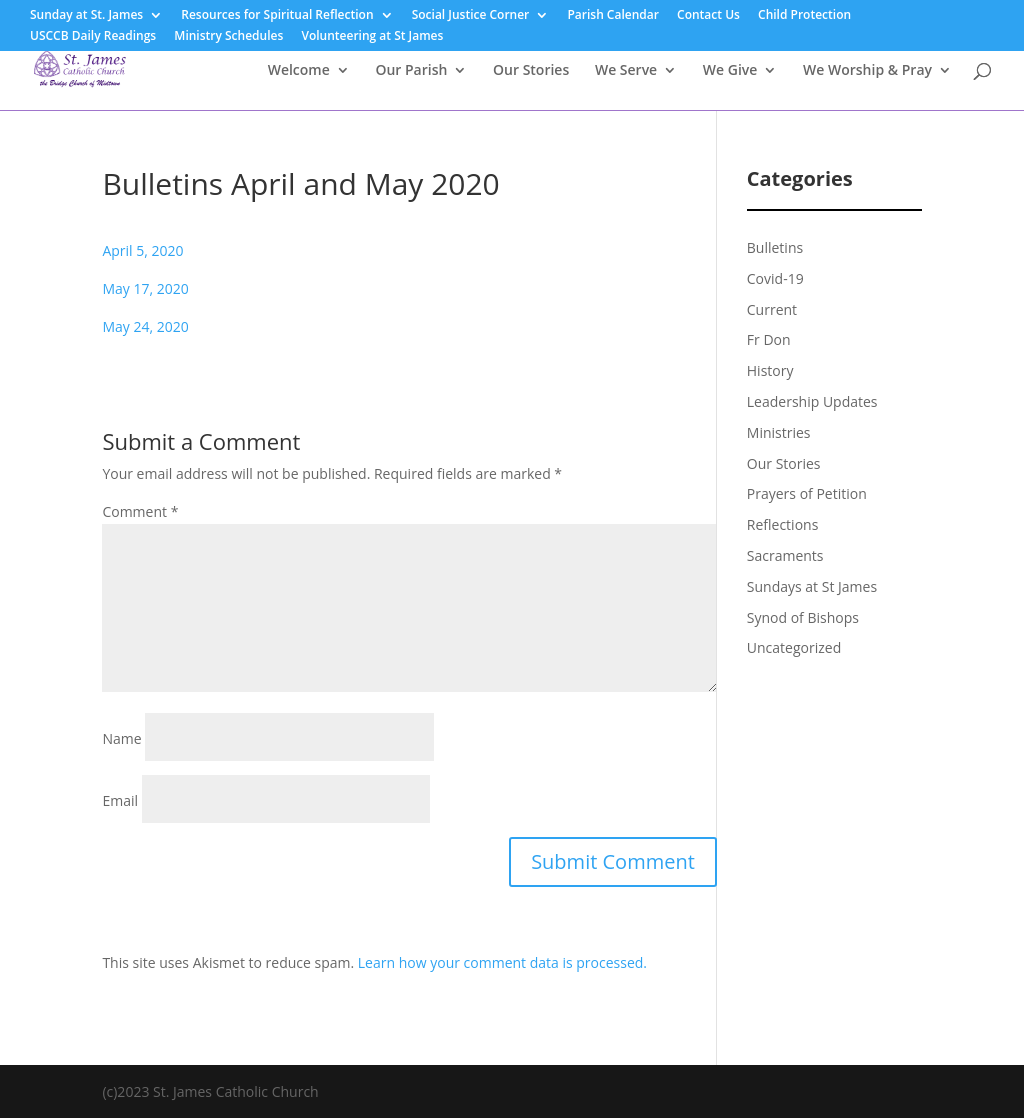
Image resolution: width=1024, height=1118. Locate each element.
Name (121, 738)
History (770, 370)
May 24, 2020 (145, 326)
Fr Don (769, 339)
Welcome (299, 71)
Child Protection (804, 16)
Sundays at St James (812, 586)
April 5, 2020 (142, 250)
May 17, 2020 (145, 288)
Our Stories (531, 71)
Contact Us (708, 16)
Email (120, 800)
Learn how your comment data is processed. (502, 962)
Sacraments (785, 555)
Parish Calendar (613, 16)
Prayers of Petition (807, 493)
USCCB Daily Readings (93, 37)
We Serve (626, 71)
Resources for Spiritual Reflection (277, 16)
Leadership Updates (812, 401)
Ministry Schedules (228, 37)
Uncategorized (794, 647)
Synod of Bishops (803, 617)
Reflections (783, 524)
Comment (140, 511)
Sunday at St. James (86, 16)
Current (772, 309)
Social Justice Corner (471, 16)
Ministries (779, 432)
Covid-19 (775, 278)
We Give (730, 71)
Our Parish (411, 71)
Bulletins (775, 247)
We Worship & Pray (867, 71)
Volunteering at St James (372, 37)
